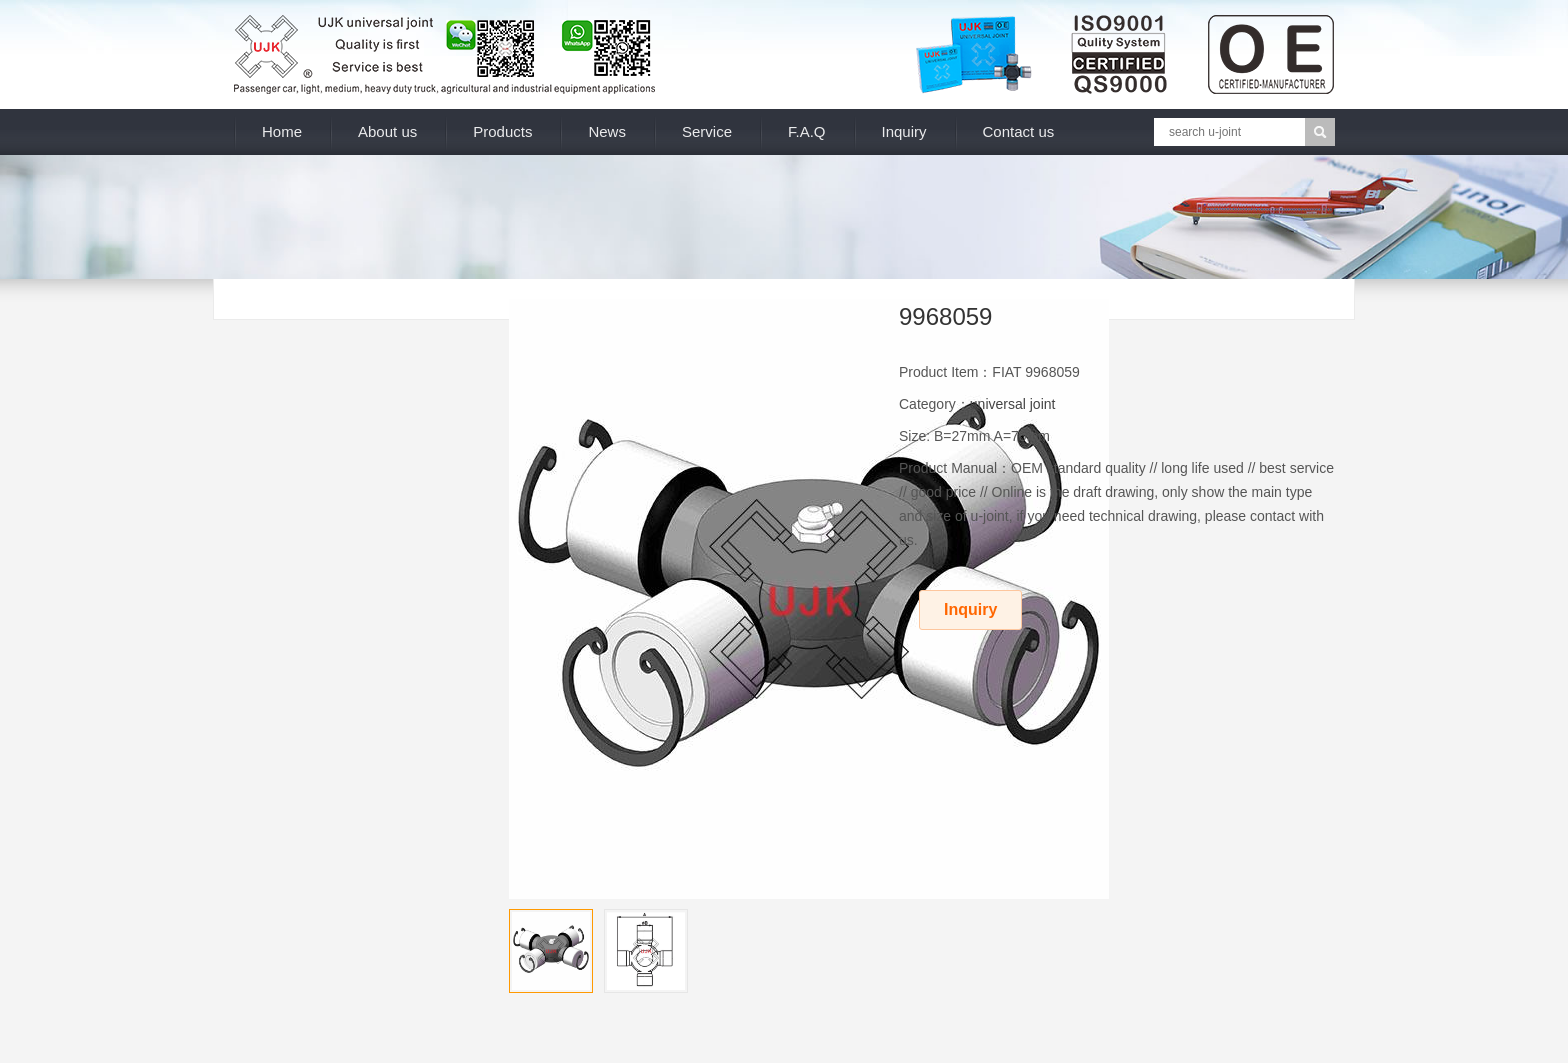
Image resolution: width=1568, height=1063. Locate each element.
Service (707, 131)
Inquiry (904, 131)
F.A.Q (807, 131)
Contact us (1019, 131)
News (607, 131)
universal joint (1013, 404)
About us (387, 131)
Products (502, 131)
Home (282, 131)
